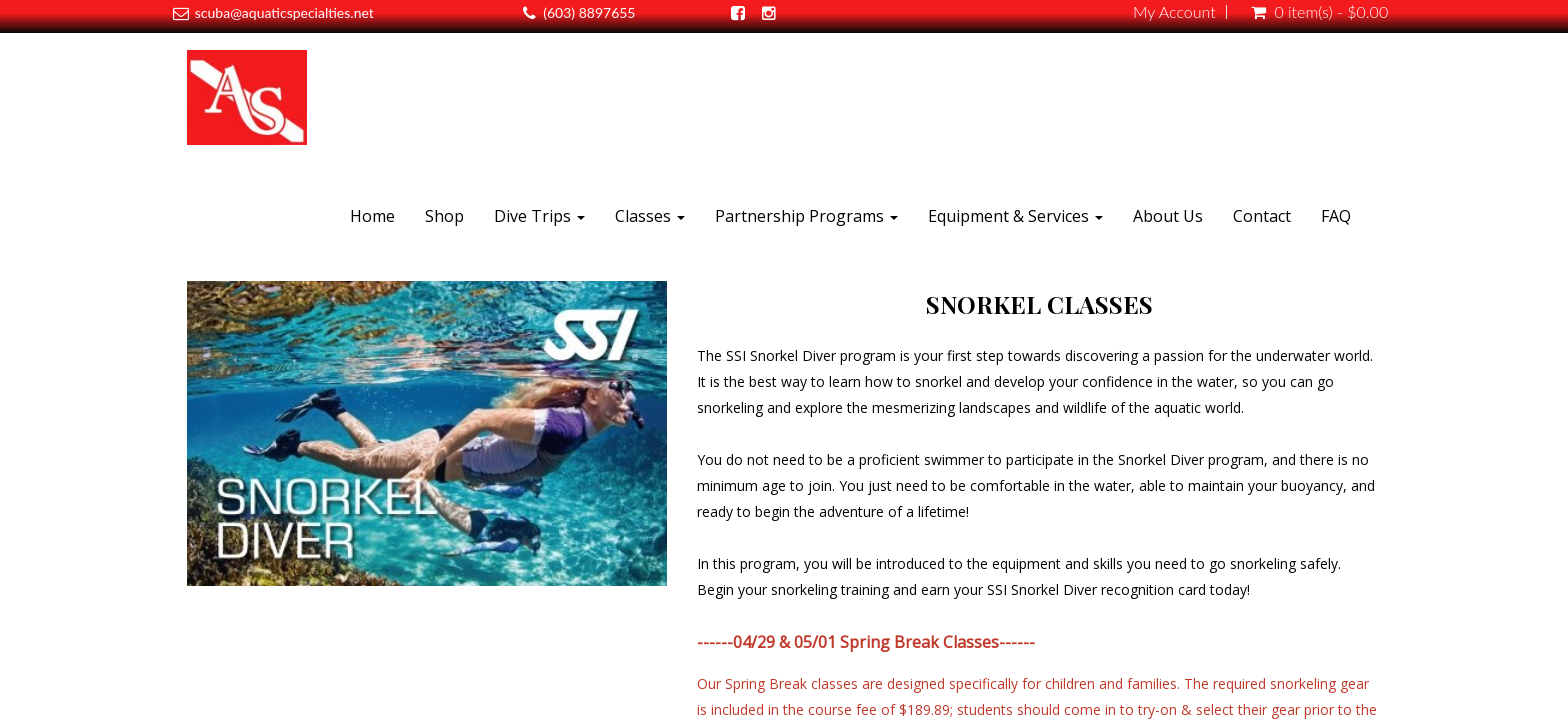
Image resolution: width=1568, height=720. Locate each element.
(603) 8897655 (589, 12)
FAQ (1336, 216)
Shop (444, 216)
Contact (1262, 216)
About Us (1168, 216)
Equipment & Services (1015, 216)
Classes (650, 216)
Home (372, 216)
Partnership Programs (806, 216)
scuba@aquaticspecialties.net (284, 12)
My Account (1174, 12)
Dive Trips (539, 216)
